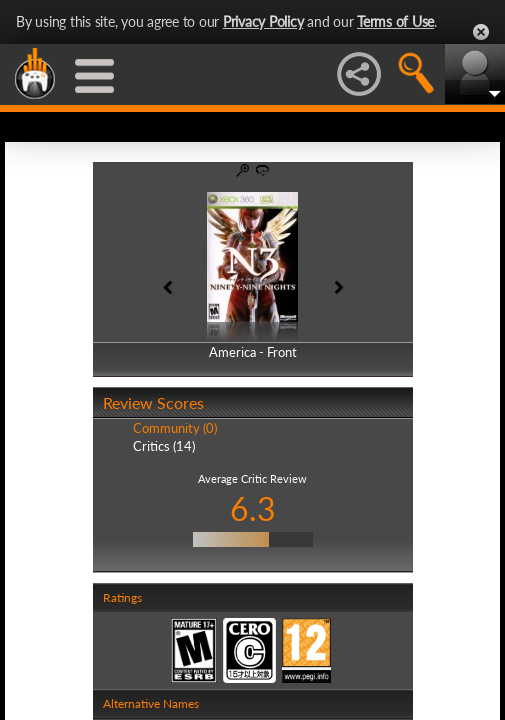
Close (481, 32)
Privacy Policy (263, 21)
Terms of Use (395, 21)
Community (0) (175, 428)
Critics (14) (164, 446)
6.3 (253, 508)
